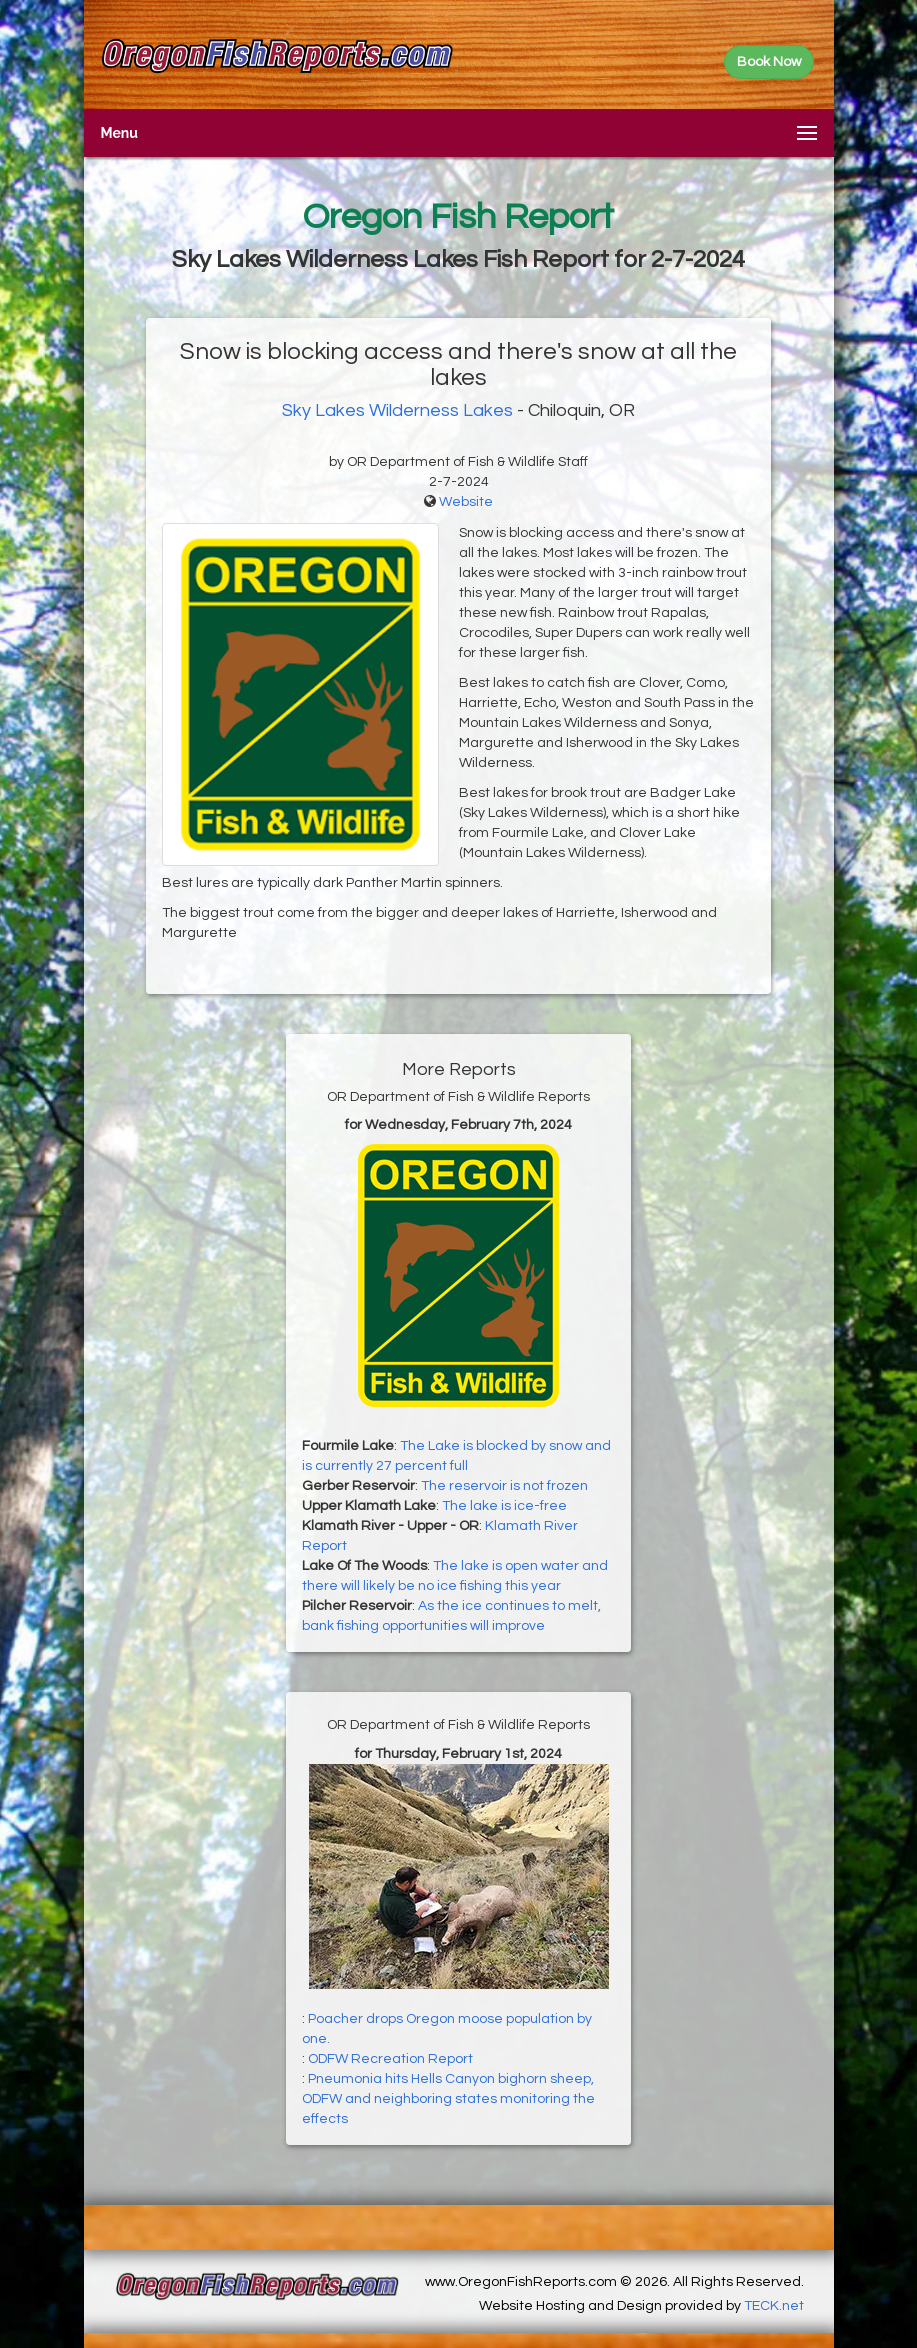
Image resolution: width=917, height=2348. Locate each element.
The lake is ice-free (504, 1506)
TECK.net (774, 2306)
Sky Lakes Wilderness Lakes (397, 410)
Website (466, 502)
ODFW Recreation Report (390, 2059)
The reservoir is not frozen (504, 1486)
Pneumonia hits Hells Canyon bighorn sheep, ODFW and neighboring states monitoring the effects (448, 2099)
